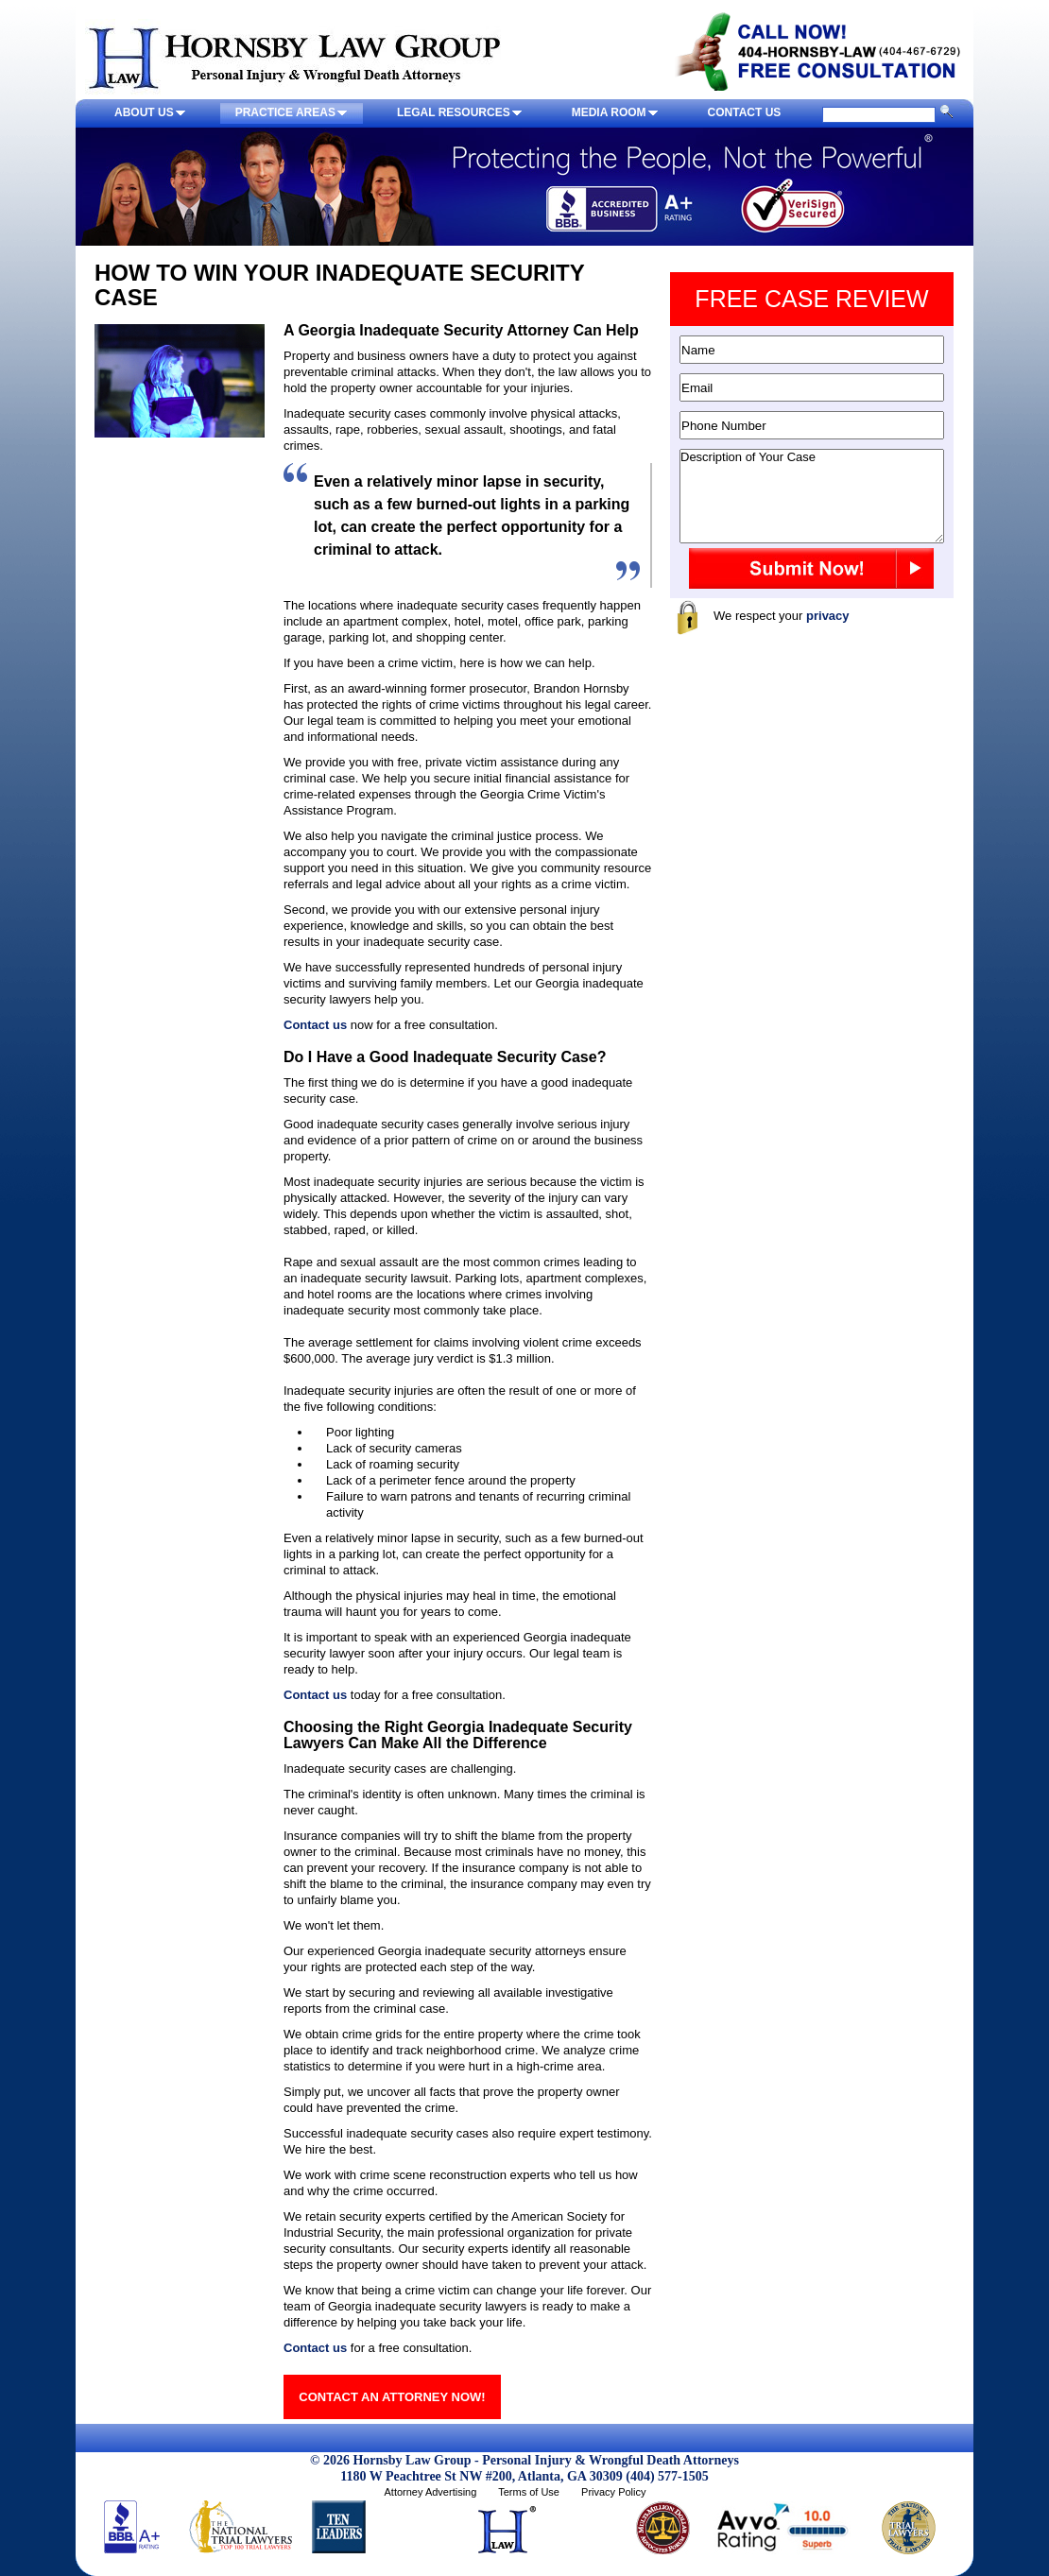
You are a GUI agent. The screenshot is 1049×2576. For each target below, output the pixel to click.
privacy (828, 616)
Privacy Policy (613, 2492)
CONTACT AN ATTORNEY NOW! (392, 2397)
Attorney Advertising (430, 2492)
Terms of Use (528, 2492)
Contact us (315, 1025)
